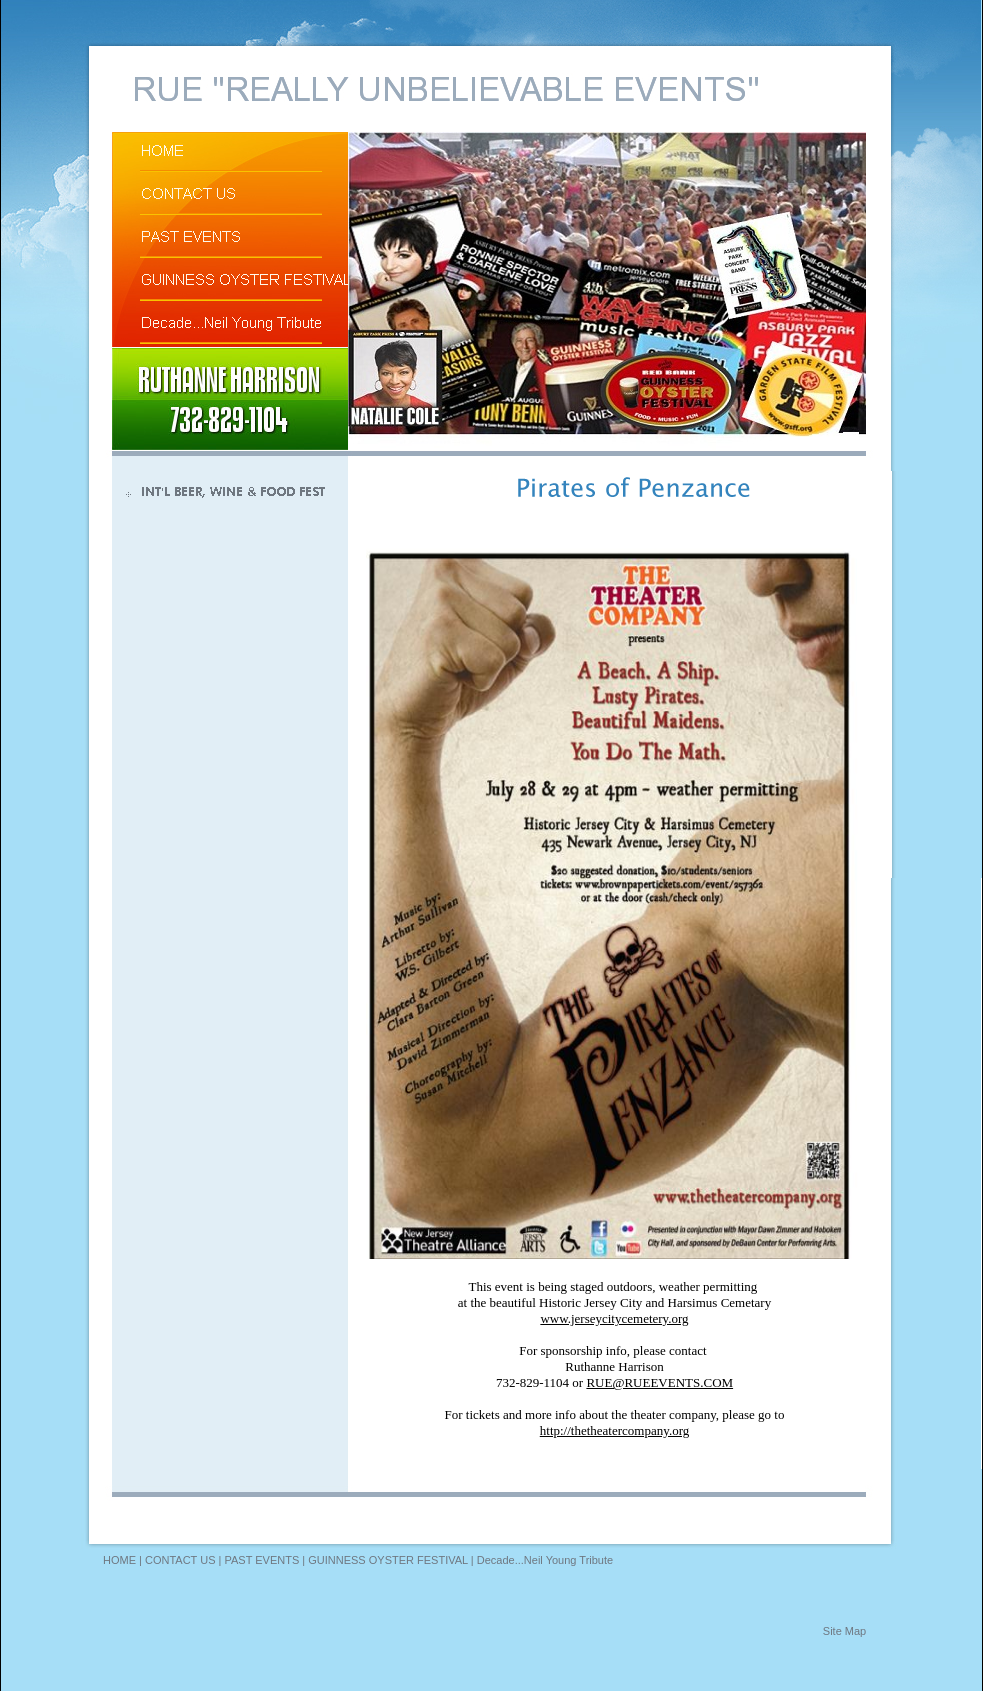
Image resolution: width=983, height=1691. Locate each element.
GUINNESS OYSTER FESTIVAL (388, 1560)
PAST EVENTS (261, 1560)
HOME (119, 1560)
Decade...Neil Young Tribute (545, 1560)
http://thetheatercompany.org (614, 1430)
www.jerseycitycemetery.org (614, 1318)
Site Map (844, 1631)
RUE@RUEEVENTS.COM (659, 1382)
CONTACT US (180, 1560)
